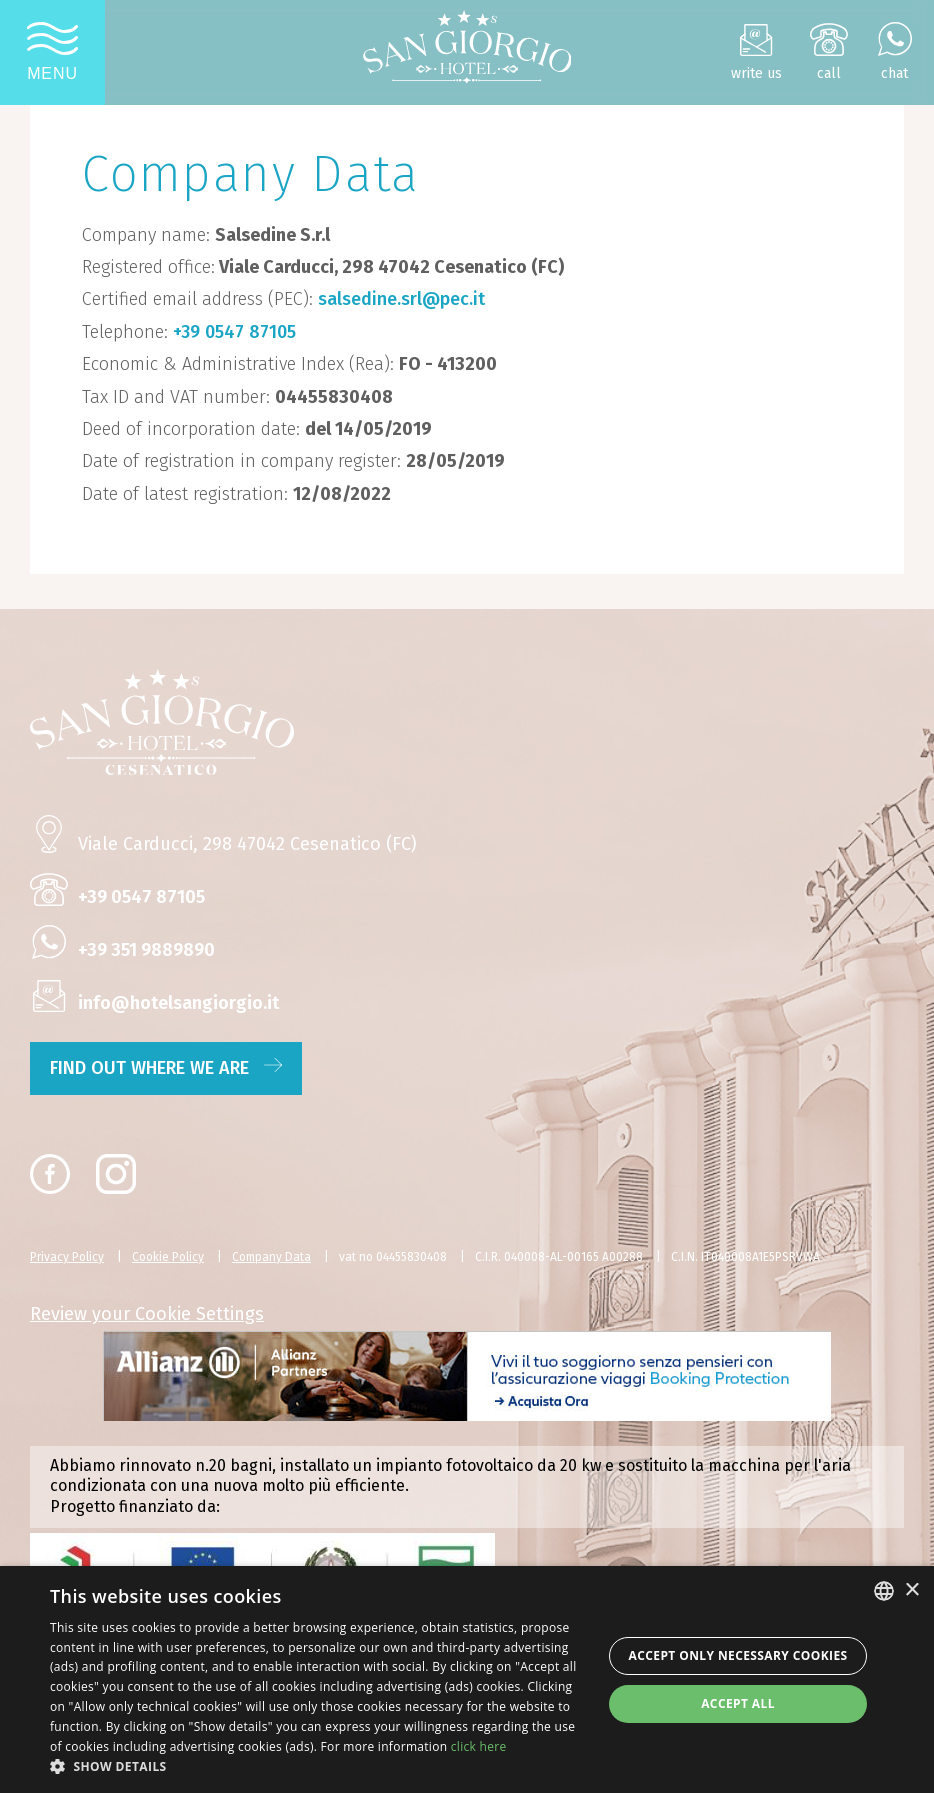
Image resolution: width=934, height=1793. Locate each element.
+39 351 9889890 (146, 950)
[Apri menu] (52, 52)
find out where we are (166, 1068)
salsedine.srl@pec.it (401, 299)
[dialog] (467, 1679)
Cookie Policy (168, 1257)
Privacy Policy (67, 1257)
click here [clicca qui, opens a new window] (479, 1746)
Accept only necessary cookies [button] (738, 1655)
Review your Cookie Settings (147, 1314)
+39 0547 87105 (234, 332)
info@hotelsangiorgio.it (178, 1003)
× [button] (911, 1590)
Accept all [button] (738, 1703)
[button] (318, 1767)
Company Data (271, 1257)
